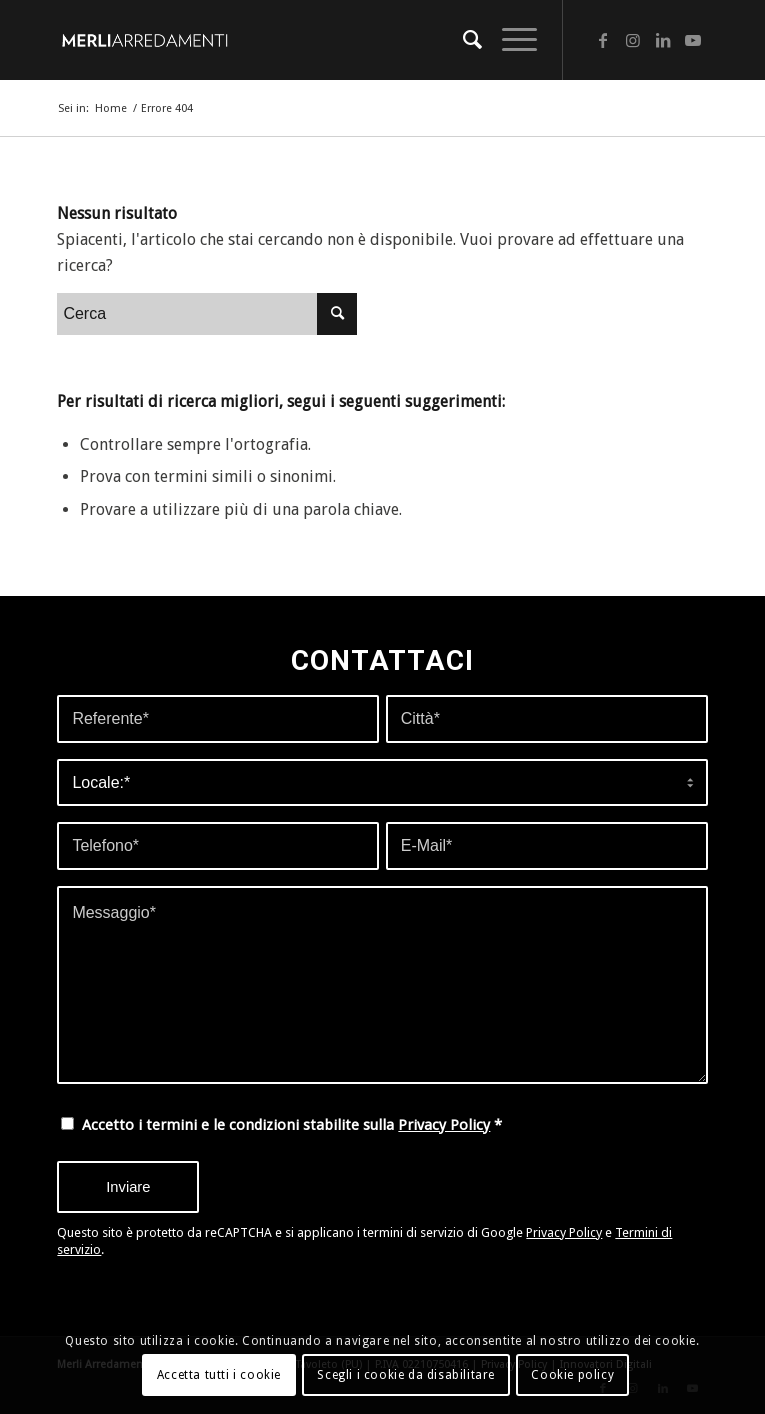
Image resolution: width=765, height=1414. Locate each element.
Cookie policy (572, 1375)
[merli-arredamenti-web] (317, 40)
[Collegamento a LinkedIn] (663, 40)
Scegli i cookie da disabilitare (406, 1375)
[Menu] (509, 40)
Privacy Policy (444, 1125)
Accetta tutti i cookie (219, 1375)
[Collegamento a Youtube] (693, 40)
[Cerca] (462, 40)
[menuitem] (462, 40)
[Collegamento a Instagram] (633, 40)
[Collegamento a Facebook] (603, 40)
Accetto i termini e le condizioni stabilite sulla (292, 1125)
